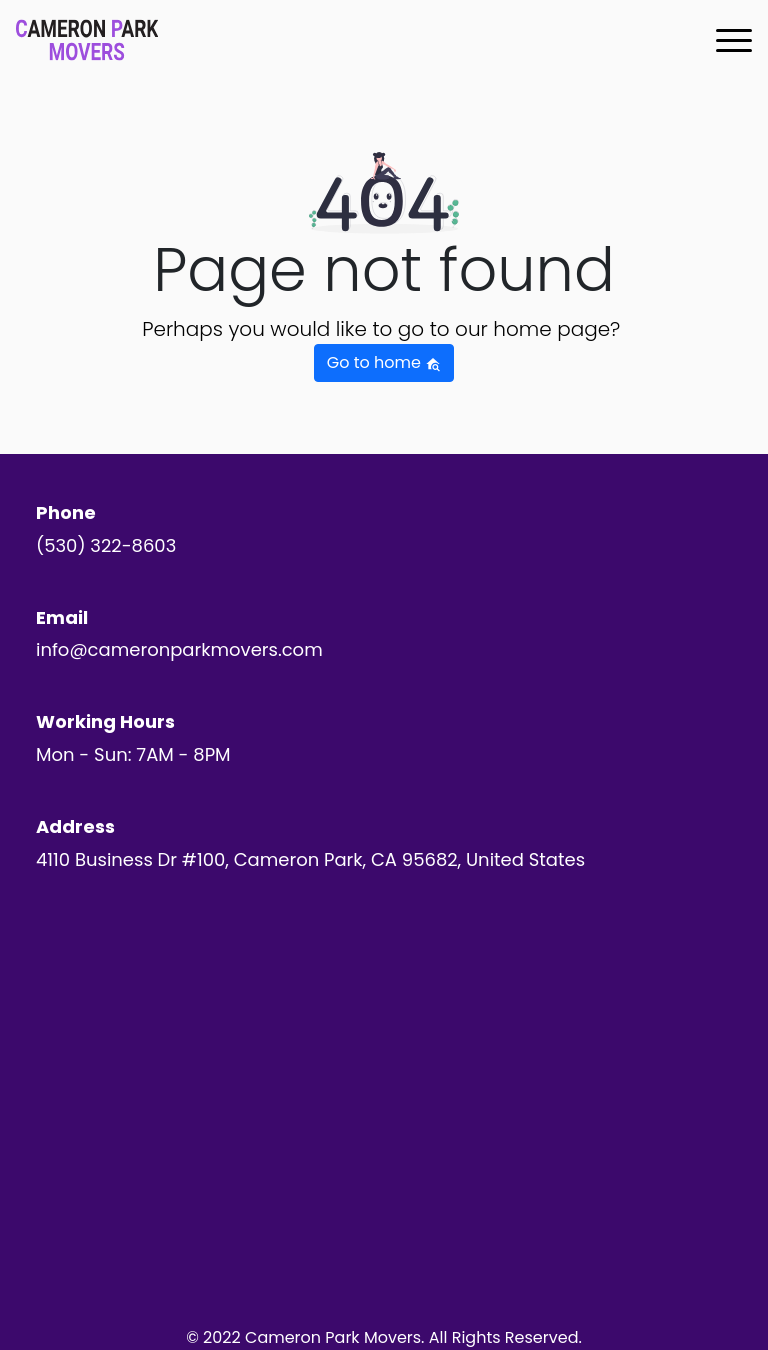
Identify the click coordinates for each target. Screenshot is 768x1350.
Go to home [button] (384, 362)
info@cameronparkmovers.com (179, 649)
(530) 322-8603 (106, 545)
